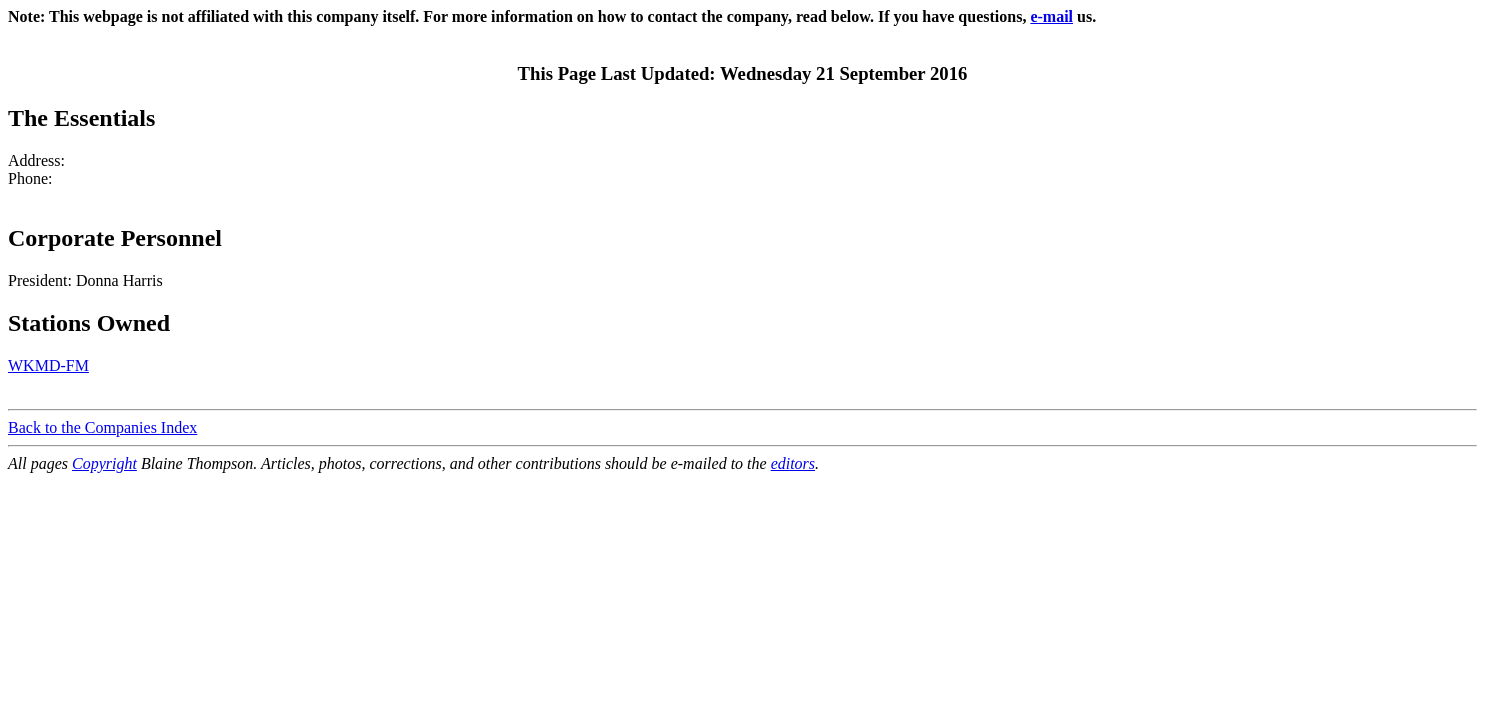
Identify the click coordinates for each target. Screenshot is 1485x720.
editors (793, 463)
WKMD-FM (48, 365)
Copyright (104, 463)
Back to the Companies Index (102, 427)
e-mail (1051, 16)
